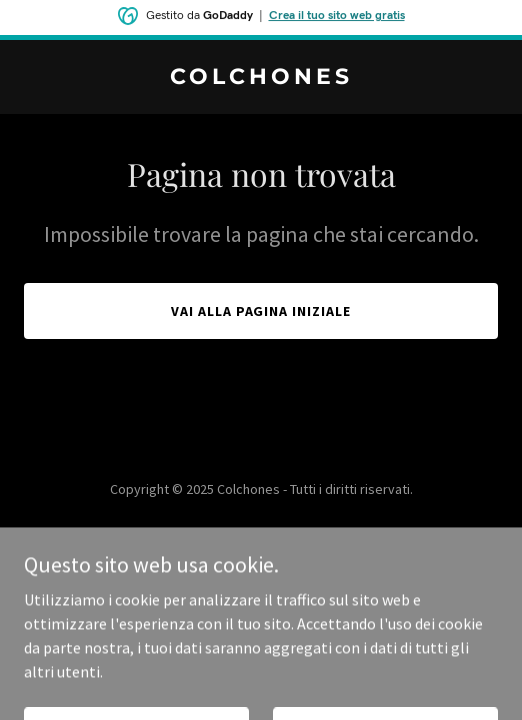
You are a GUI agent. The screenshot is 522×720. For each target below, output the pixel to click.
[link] (261, 78)
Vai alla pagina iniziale (261, 311)
